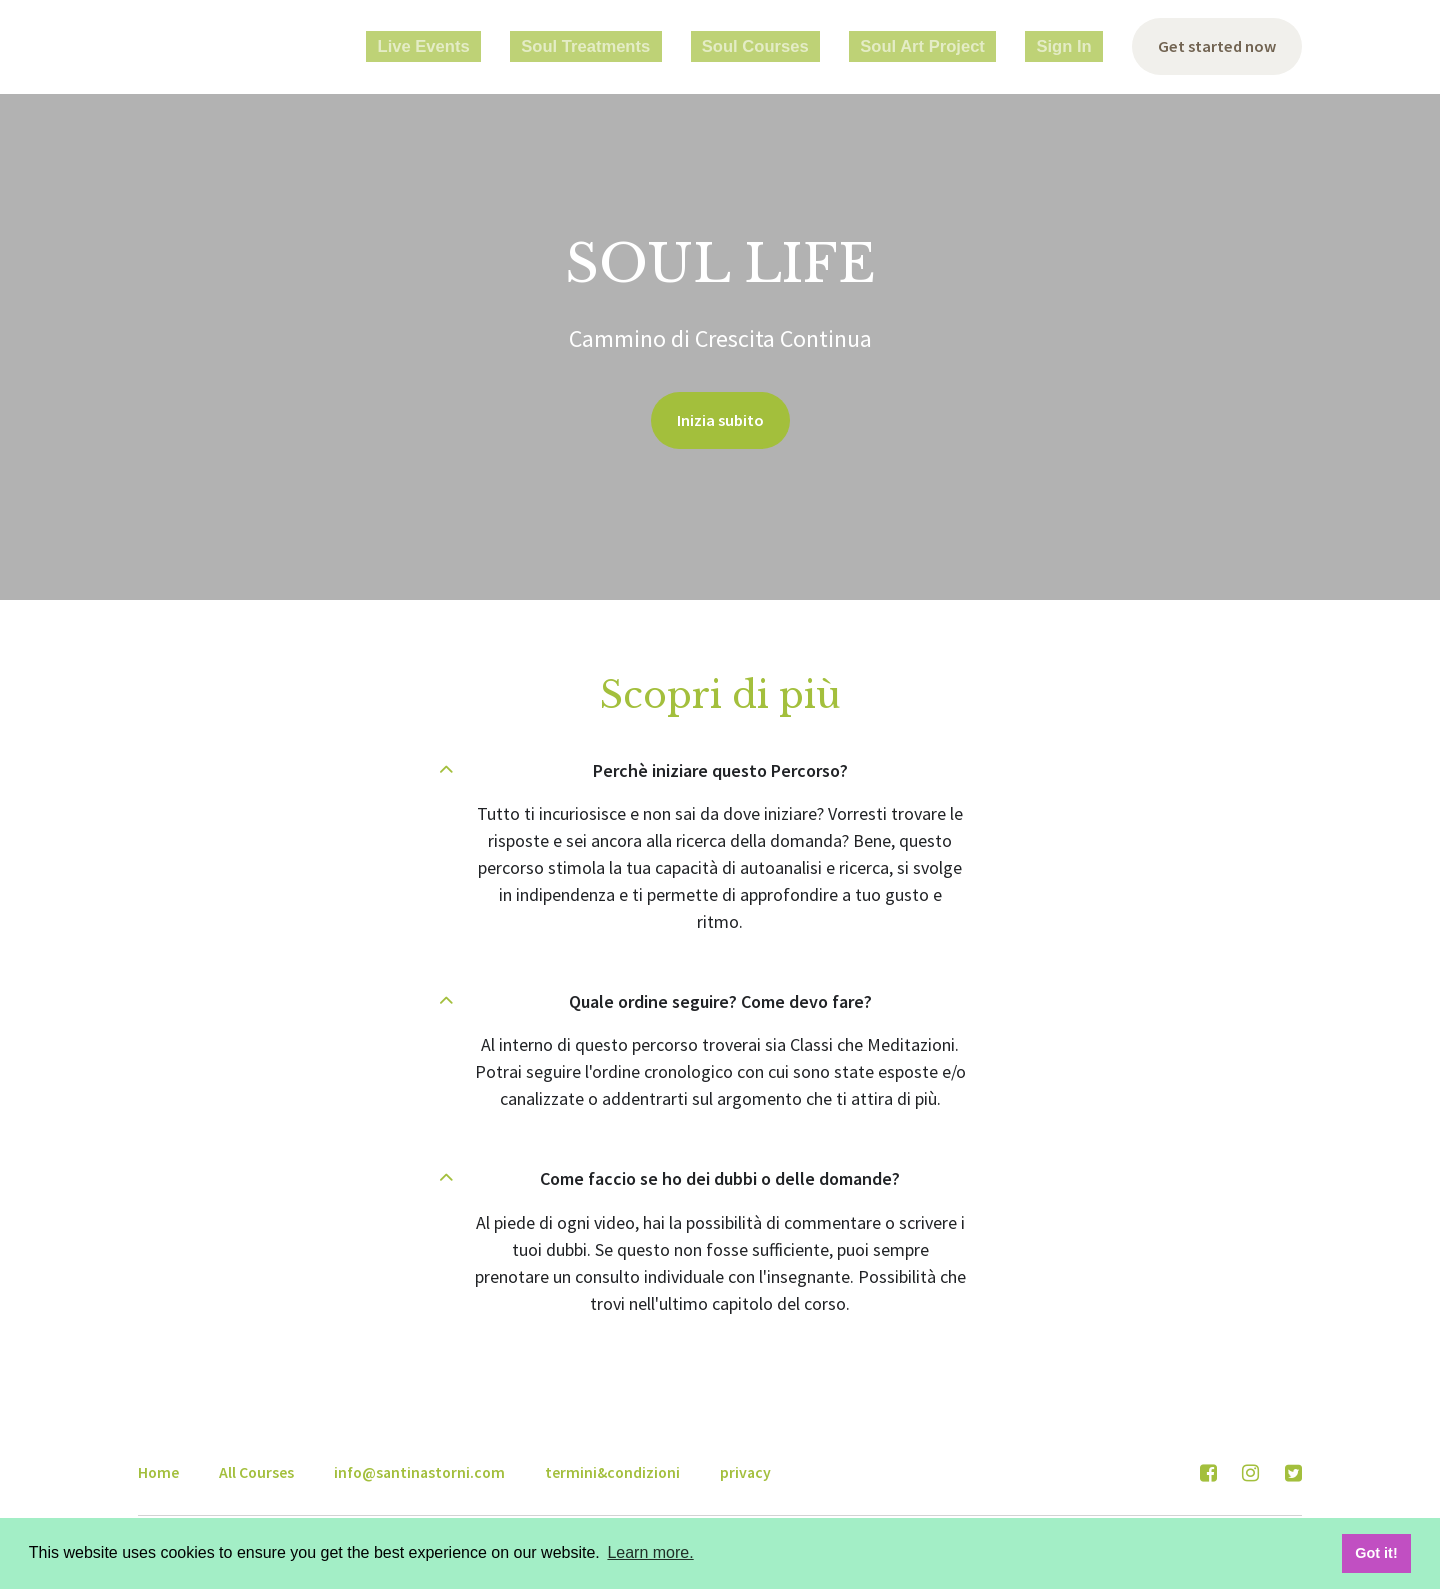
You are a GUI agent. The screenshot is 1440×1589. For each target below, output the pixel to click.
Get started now (1211, 47)
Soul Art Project (954, 47)
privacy (745, 1469)
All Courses (256, 1469)
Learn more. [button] (650, 1552)
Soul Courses (818, 47)
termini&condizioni (612, 1469)
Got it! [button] (1376, 1553)
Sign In (1067, 47)
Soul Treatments (678, 47)
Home (158, 1469)
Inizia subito (720, 423)
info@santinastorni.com (419, 1469)
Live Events (544, 47)
